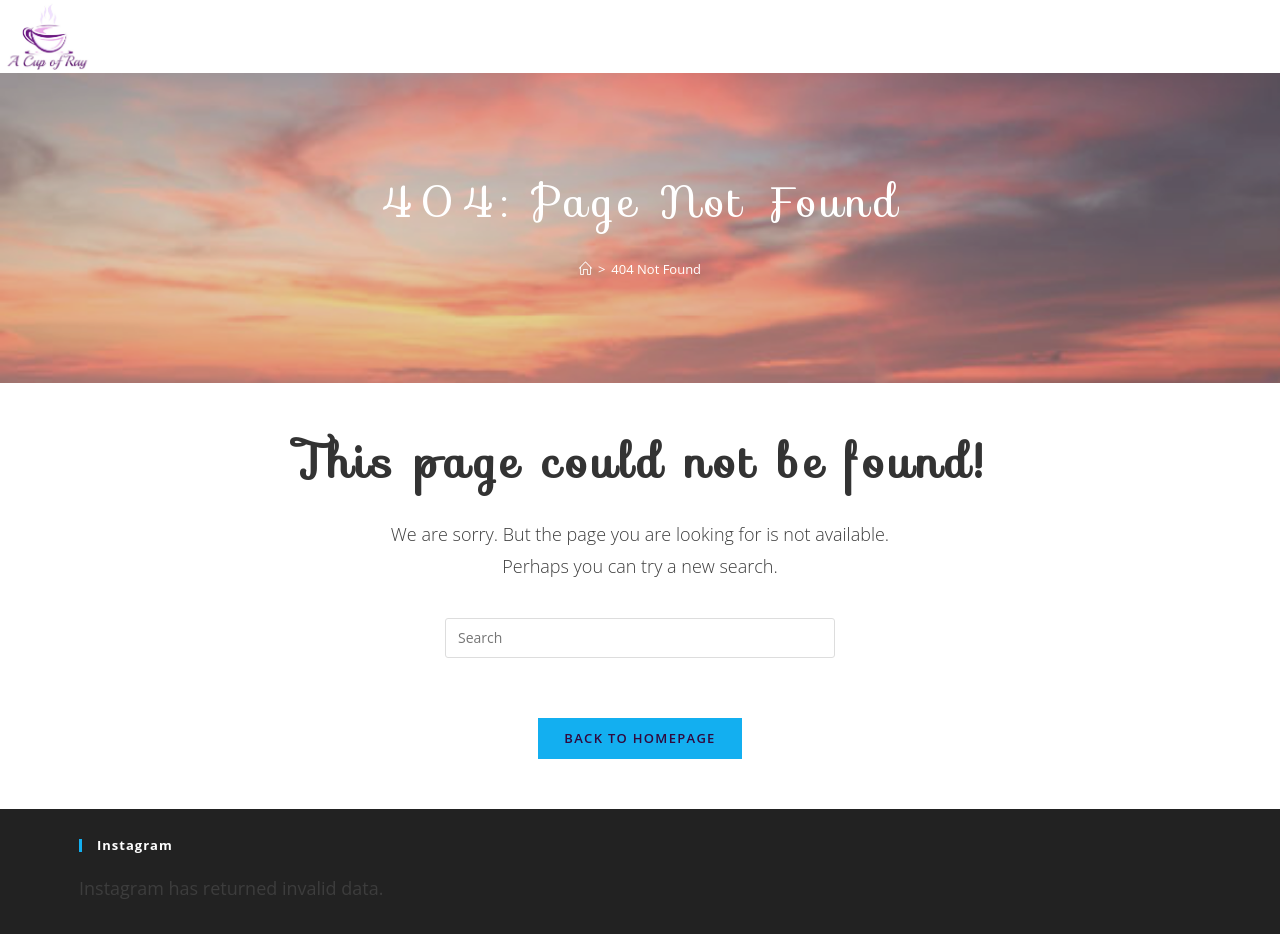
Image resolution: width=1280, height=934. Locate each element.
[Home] (585, 269)
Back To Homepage (639, 738)
